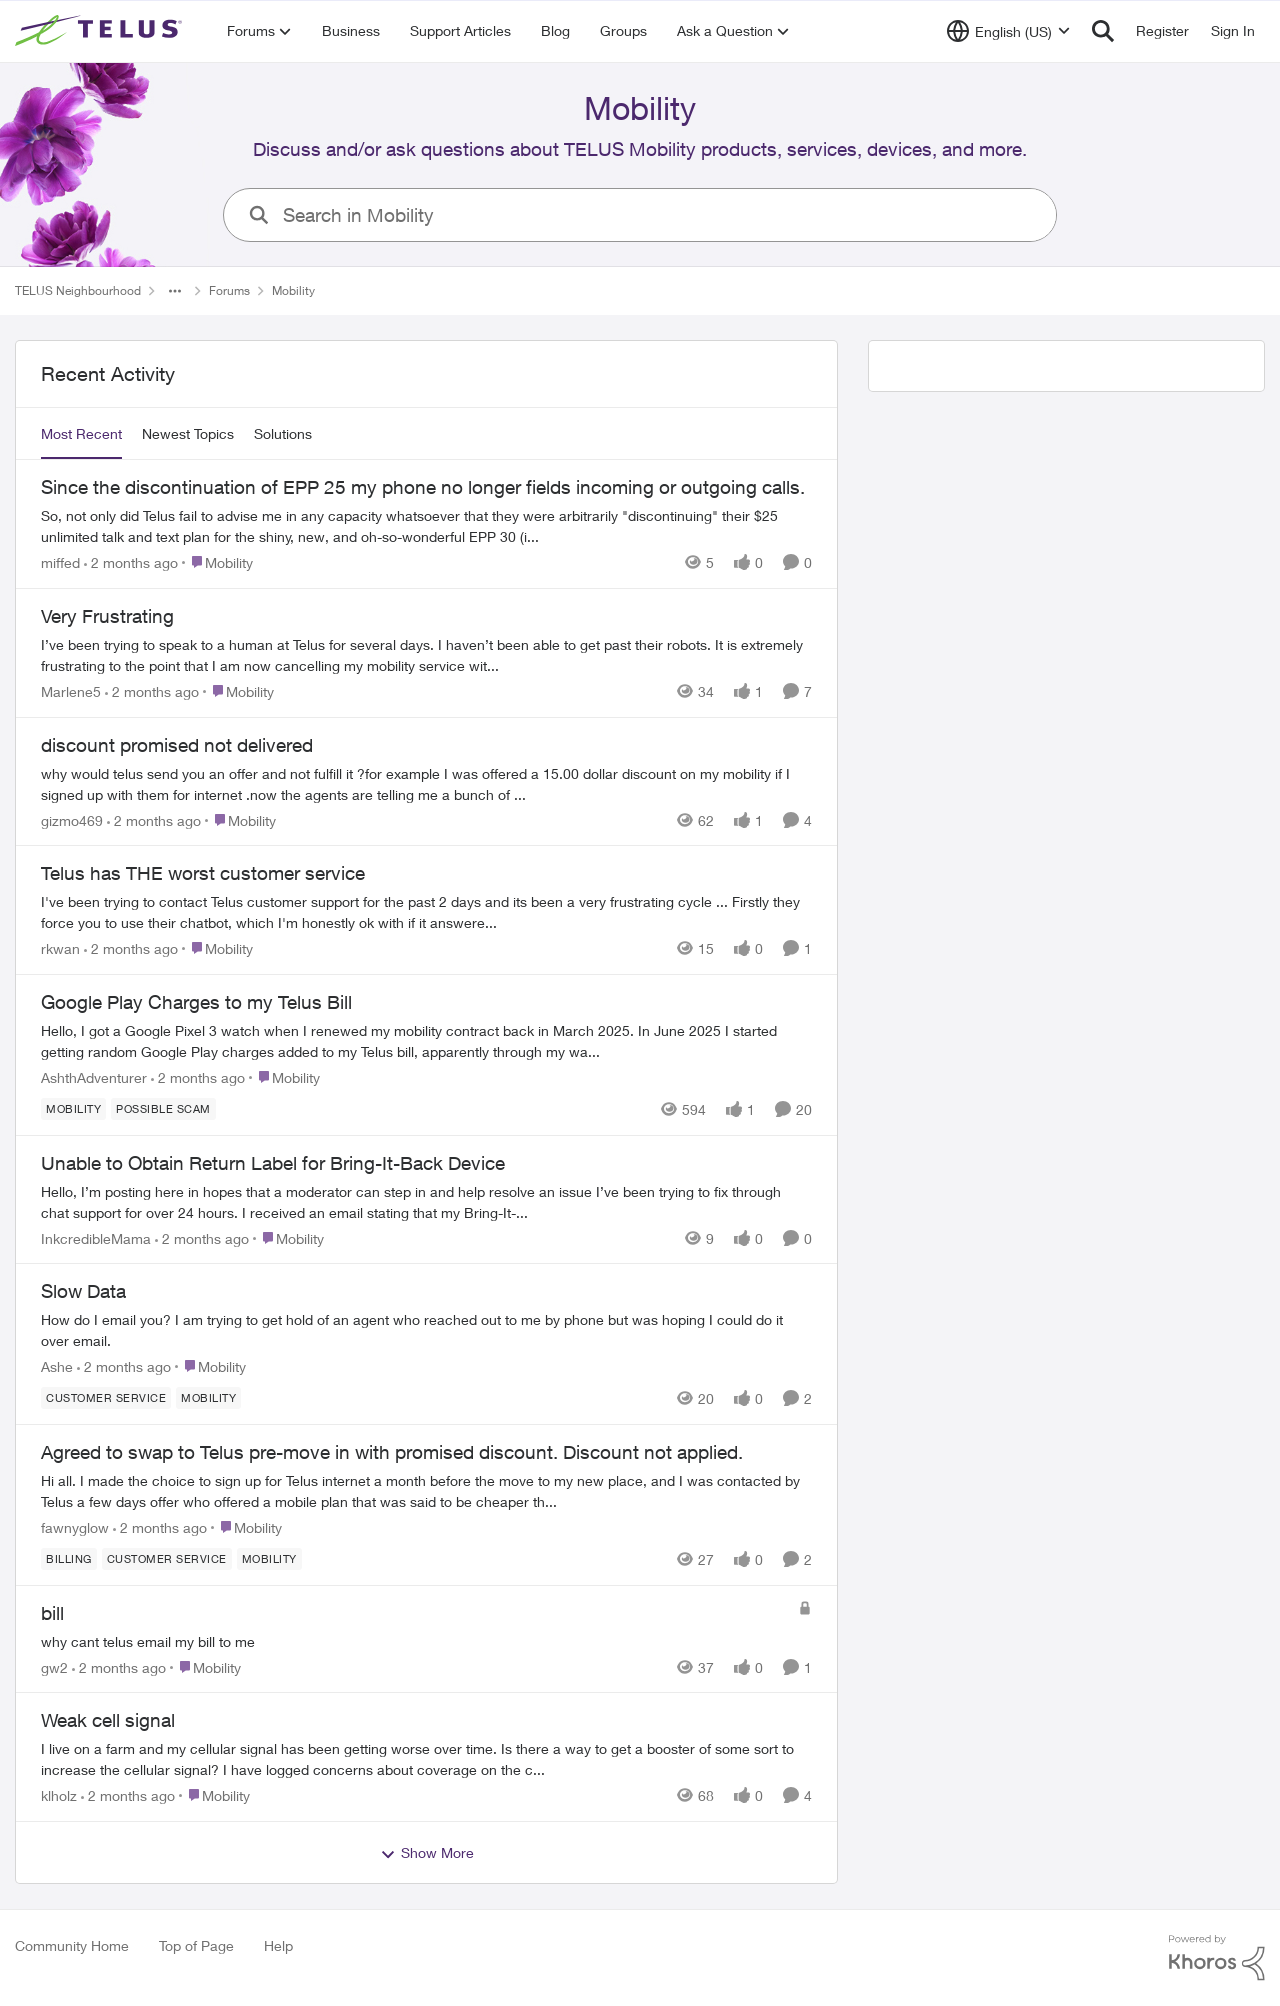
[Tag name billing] (69, 1559)
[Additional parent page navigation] (175, 291)
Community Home (72, 1945)
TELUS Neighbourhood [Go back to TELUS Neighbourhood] (78, 290)
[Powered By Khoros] (1217, 1958)
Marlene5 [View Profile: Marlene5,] (71, 691)
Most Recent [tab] (81, 433)
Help (278, 1945)
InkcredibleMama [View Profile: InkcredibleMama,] (96, 1237)
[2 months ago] (131, 562)
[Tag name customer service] (106, 1398)
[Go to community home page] (101, 31)
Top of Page (196, 1945)
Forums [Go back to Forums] (229, 290)
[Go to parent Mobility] (217, 562)
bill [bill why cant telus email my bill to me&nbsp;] (52, 1613)
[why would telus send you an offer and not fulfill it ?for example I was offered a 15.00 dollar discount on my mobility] (426, 783)
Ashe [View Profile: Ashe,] (57, 1366)
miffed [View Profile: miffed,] (60, 562)
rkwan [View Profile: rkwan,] (60, 948)
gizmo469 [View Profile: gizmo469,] (72, 819)
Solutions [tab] (283, 433)
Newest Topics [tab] (188, 433)
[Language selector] (1008, 31)
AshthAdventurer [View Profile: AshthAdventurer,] (94, 1077)
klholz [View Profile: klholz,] (59, 1795)
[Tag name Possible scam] (163, 1109)
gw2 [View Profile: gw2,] (54, 1666)
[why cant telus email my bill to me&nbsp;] (414, 1640)
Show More (427, 1853)
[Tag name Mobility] (73, 1109)
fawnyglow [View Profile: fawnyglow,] (75, 1527)
